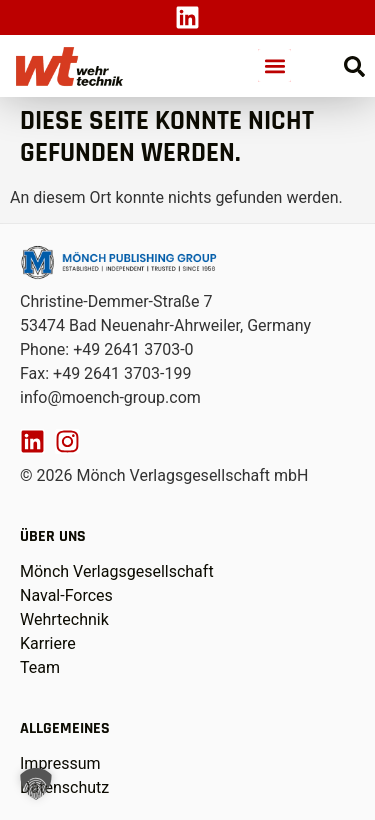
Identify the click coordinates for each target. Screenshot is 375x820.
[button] (274, 65)
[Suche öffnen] (354, 66)
